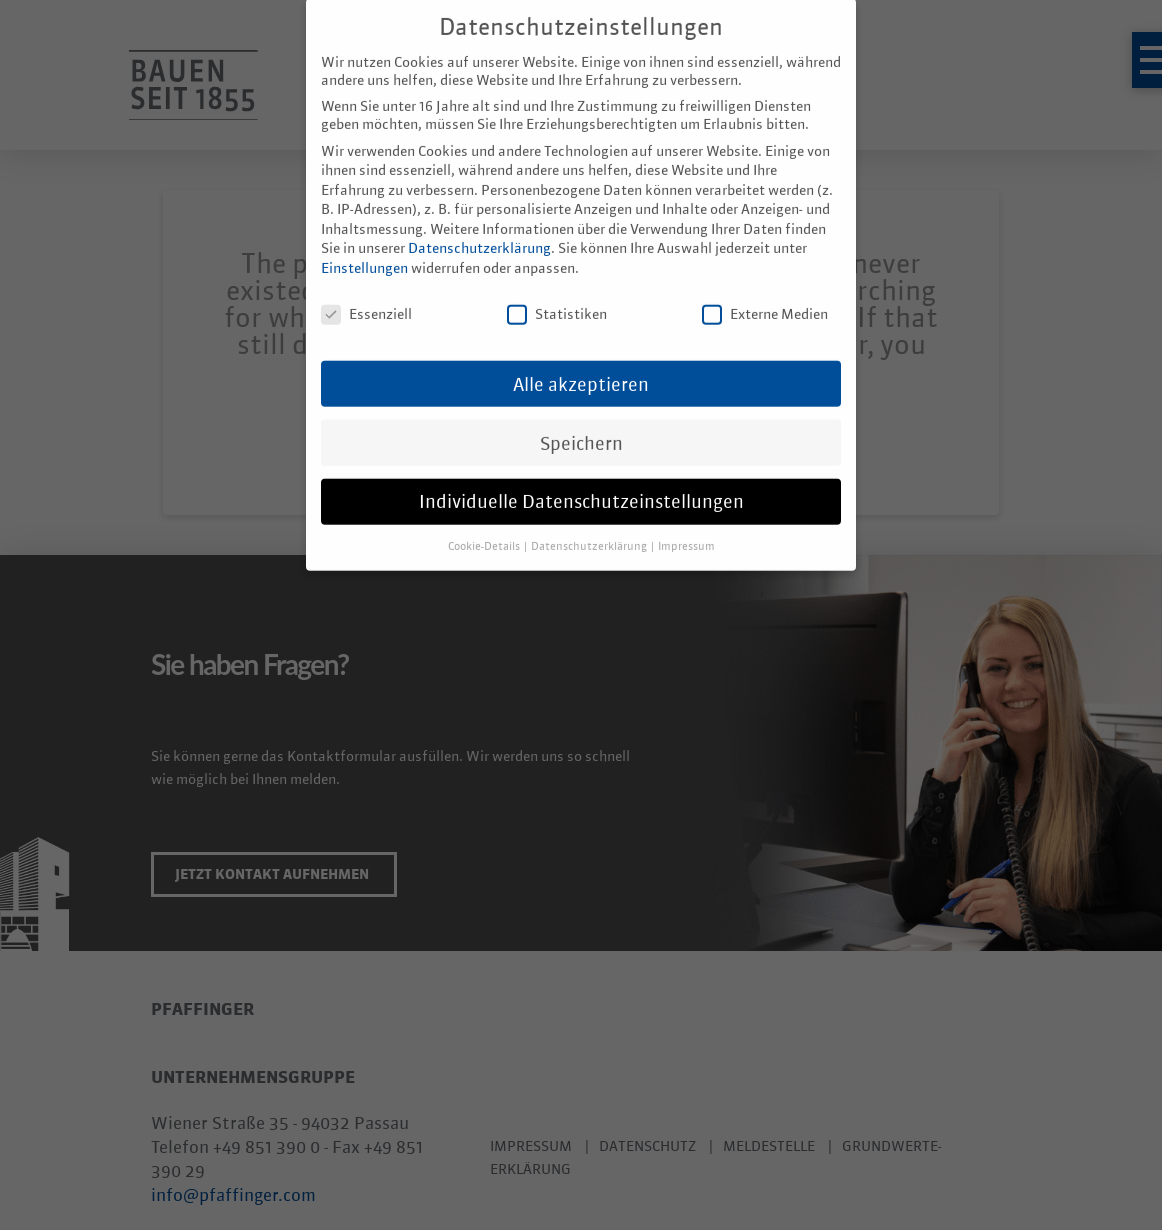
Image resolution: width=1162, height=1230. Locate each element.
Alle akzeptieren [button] (581, 362)
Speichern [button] (581, 421)
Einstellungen (364, 246)
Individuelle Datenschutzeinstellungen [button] (581, 480)
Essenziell (366, 292)
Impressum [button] (686, 525)
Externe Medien (765, 292)
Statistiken (557, 292)
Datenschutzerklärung (479, 227)
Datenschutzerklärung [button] (590, 525)
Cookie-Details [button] (485, 525)
